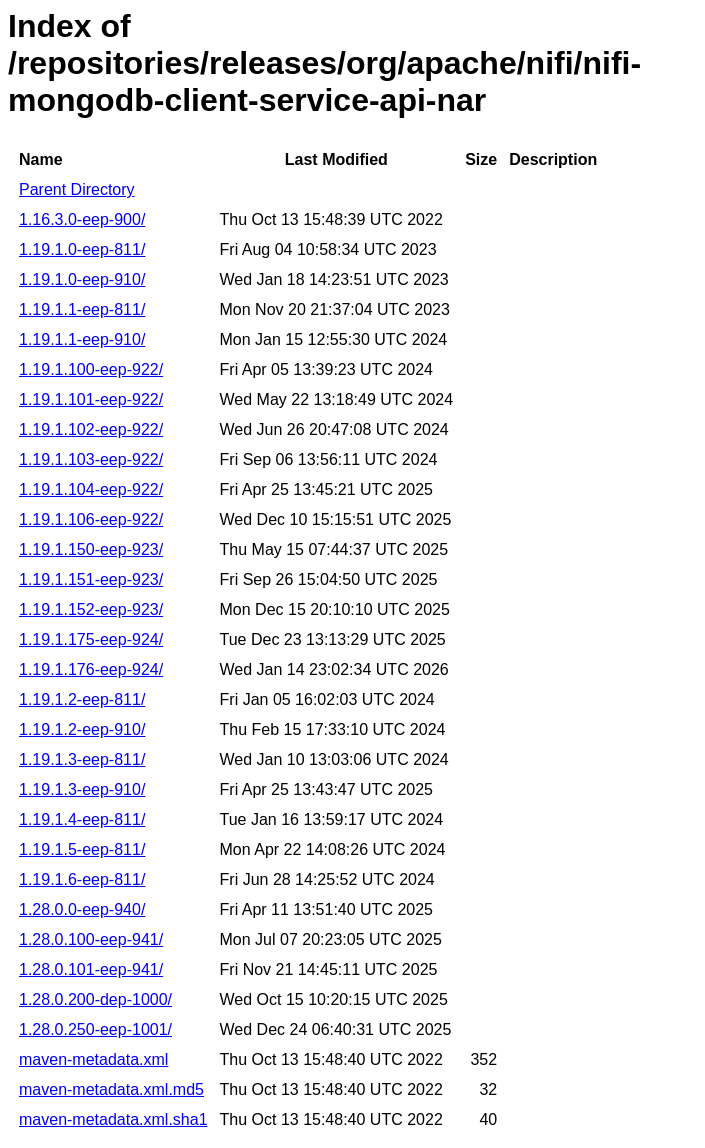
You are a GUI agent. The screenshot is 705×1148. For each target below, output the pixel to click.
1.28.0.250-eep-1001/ (95, 1029)
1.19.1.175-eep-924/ (91, 639)
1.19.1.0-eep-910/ (82, 279)
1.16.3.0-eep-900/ (82, 219)
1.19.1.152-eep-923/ (91, 609)
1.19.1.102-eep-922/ (91, 429)
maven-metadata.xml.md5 (111, 1089)
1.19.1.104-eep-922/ (91, 489)
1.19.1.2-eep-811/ (82, 699)
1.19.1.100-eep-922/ (91, 369)
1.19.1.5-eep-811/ (82, 849)
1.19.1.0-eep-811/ (82, 249)
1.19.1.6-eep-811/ (82, 879)
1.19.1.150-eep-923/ (91, 549)
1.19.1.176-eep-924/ (91, 669)
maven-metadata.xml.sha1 (113, 1119)
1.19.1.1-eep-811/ (82, 309)
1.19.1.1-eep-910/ (82, 339)
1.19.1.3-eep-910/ (82, 789)
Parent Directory (77, 189)
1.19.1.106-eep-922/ (91, 519)
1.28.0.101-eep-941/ (91, 969)
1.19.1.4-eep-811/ (82, 819)
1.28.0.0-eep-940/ (82, 909)
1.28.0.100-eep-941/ (91, 939)
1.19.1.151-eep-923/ (91, 579)
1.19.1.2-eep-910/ (82, 729)
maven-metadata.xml (93, 1059)
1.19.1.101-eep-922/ (91, 399)
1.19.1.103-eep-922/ (91, 459)
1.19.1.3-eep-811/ (82, 759)
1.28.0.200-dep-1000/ (95, 999)
